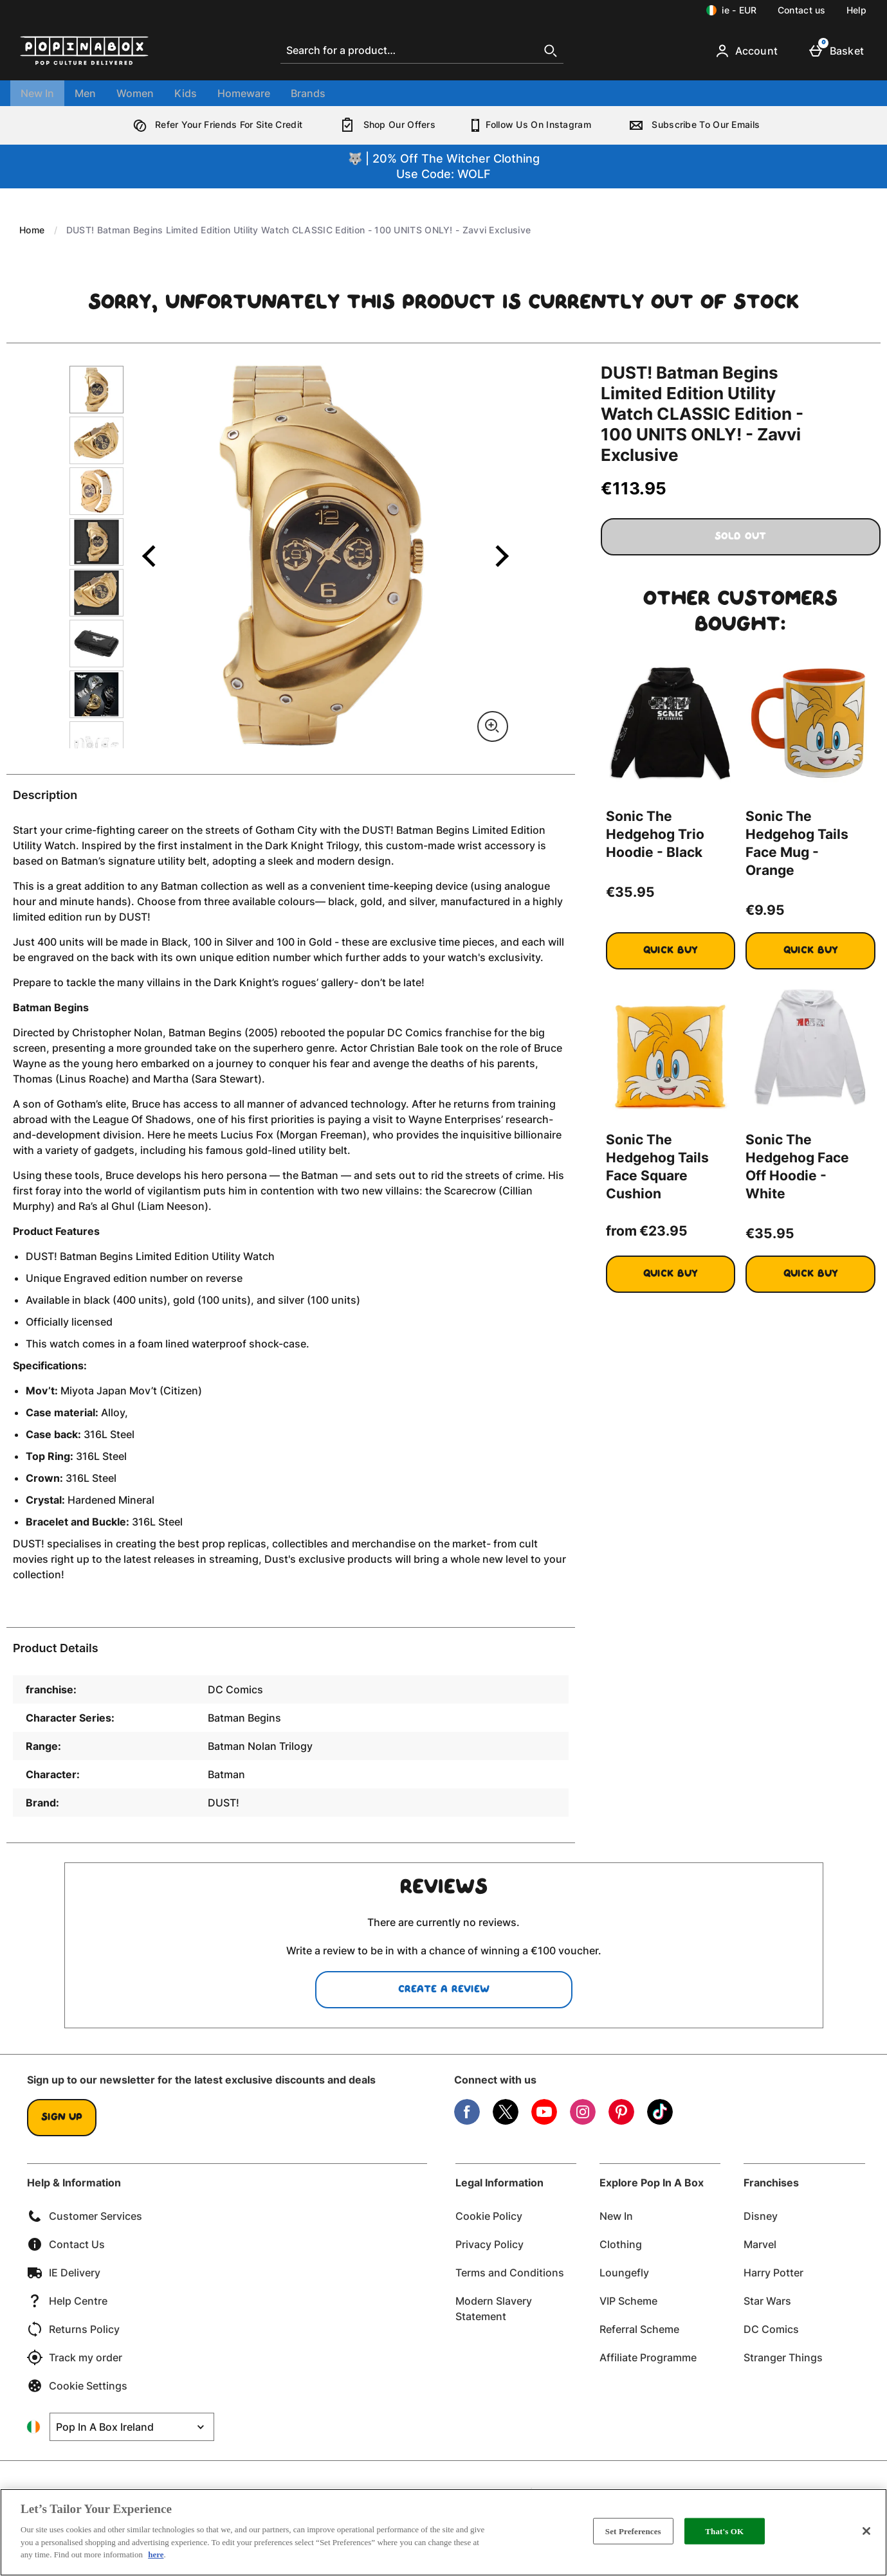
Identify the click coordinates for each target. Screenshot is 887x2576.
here (155, 2554)
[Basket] (839, 51)
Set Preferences (633, 2530)
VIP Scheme (628, 2300)
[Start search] (550, 51)
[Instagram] (583, 2121)
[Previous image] (149, 555)
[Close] (866, 2531)
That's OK (724, 2530)
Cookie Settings (77, 2385)
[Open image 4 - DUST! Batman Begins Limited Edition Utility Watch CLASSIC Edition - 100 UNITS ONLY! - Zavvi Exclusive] (96, 542)
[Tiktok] (660, 2121)
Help (856, 10)
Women (135, 93)
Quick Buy (689, 955)
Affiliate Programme (648, 2357)
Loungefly (624, 2272)
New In (37, 93)
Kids (185, 93)
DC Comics (771, 2329)
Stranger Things (783, 2357)
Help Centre (67, 2301)
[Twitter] (505, 2121)
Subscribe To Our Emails (691, 124)
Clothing (620, 2244)
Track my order (74, 2357)
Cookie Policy (488, 2216)
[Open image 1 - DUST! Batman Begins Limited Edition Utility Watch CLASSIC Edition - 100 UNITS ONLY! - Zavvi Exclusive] (96, 389)
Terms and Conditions (509, 2272)
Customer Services (84, 2216)
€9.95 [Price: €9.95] (765, 910)
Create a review (443, 1989)
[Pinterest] (621, 2121)
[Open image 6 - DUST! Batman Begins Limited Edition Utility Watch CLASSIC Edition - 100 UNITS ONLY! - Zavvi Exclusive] (96, 643)
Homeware (243, 93)
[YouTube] (544, 2121)
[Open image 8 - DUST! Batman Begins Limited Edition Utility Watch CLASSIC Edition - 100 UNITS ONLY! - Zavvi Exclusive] (96, 745)
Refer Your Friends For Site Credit (215, 124)
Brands (308, 93)
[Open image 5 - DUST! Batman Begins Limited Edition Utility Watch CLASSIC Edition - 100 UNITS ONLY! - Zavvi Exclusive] (96, 593)
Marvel (760, 2244)
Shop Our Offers (384, 124)
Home (31, 229)
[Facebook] (467, 2121)
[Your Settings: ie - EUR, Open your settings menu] (731, 10)
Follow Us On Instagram (529, 124)
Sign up (61, 2117)
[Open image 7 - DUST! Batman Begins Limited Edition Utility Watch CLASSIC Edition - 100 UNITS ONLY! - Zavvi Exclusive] (96, 694)
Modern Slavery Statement (493, 2308)
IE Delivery (63, 2272)
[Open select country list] (132, 2427)
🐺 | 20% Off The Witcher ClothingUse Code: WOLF (444, 166)
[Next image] (494, 555)
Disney (761, 2216)
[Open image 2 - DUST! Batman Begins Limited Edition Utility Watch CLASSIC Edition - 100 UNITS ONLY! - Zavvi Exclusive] (96, 440)
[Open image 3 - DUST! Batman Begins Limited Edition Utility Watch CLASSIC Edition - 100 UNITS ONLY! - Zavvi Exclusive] (96, 491)
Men (85, 93)
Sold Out (740, 537)
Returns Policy (73, 2329)
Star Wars (767, 2300)
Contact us (802, 10)
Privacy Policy (489, 2244)
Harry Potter (773, 2272)
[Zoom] (492, 726)
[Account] (748, 51)
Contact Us (66, 2244)
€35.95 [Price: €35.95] (630, 892)
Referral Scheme (639, 2329)
